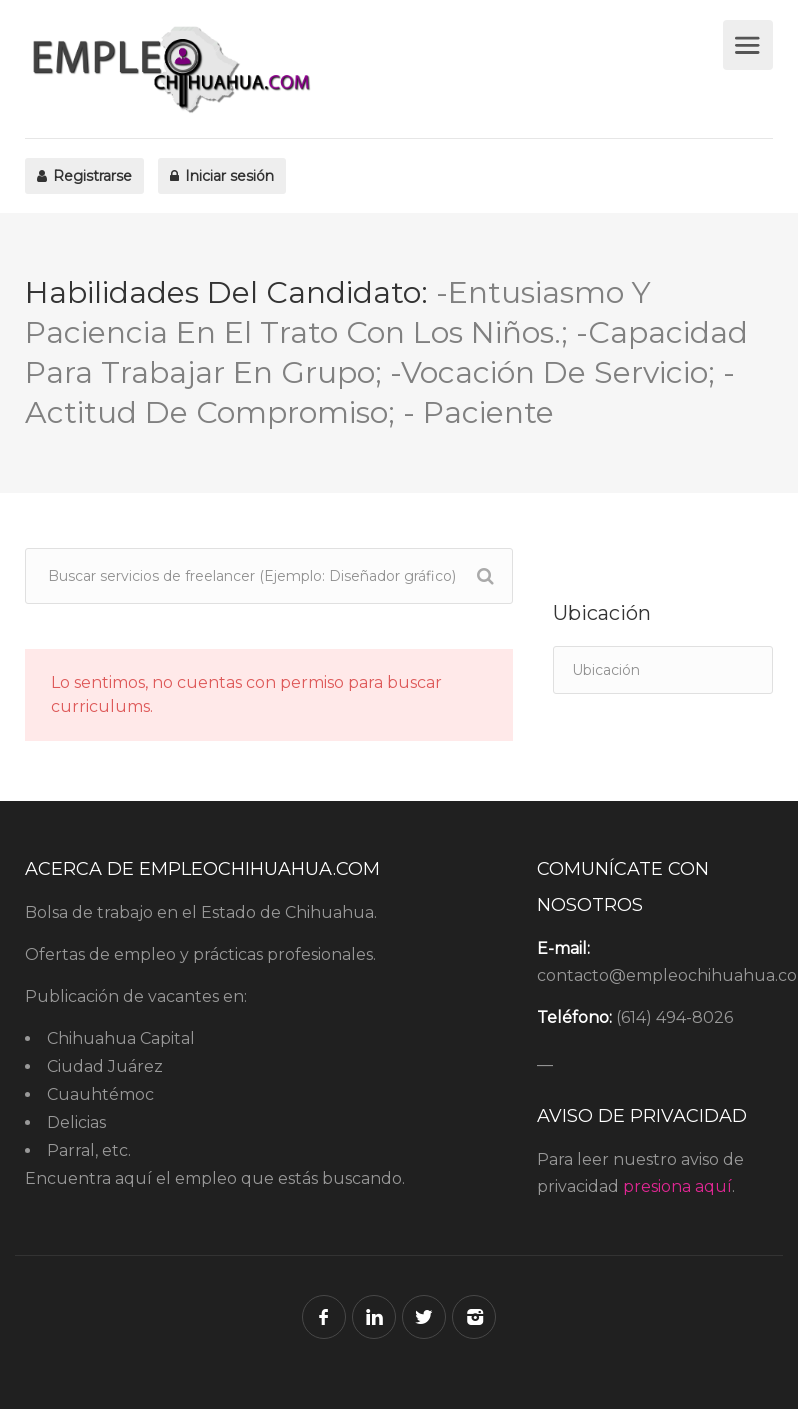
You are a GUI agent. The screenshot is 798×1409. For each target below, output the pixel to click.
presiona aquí (677, 1186)
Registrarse (84, 176)
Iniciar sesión (222, 176)
